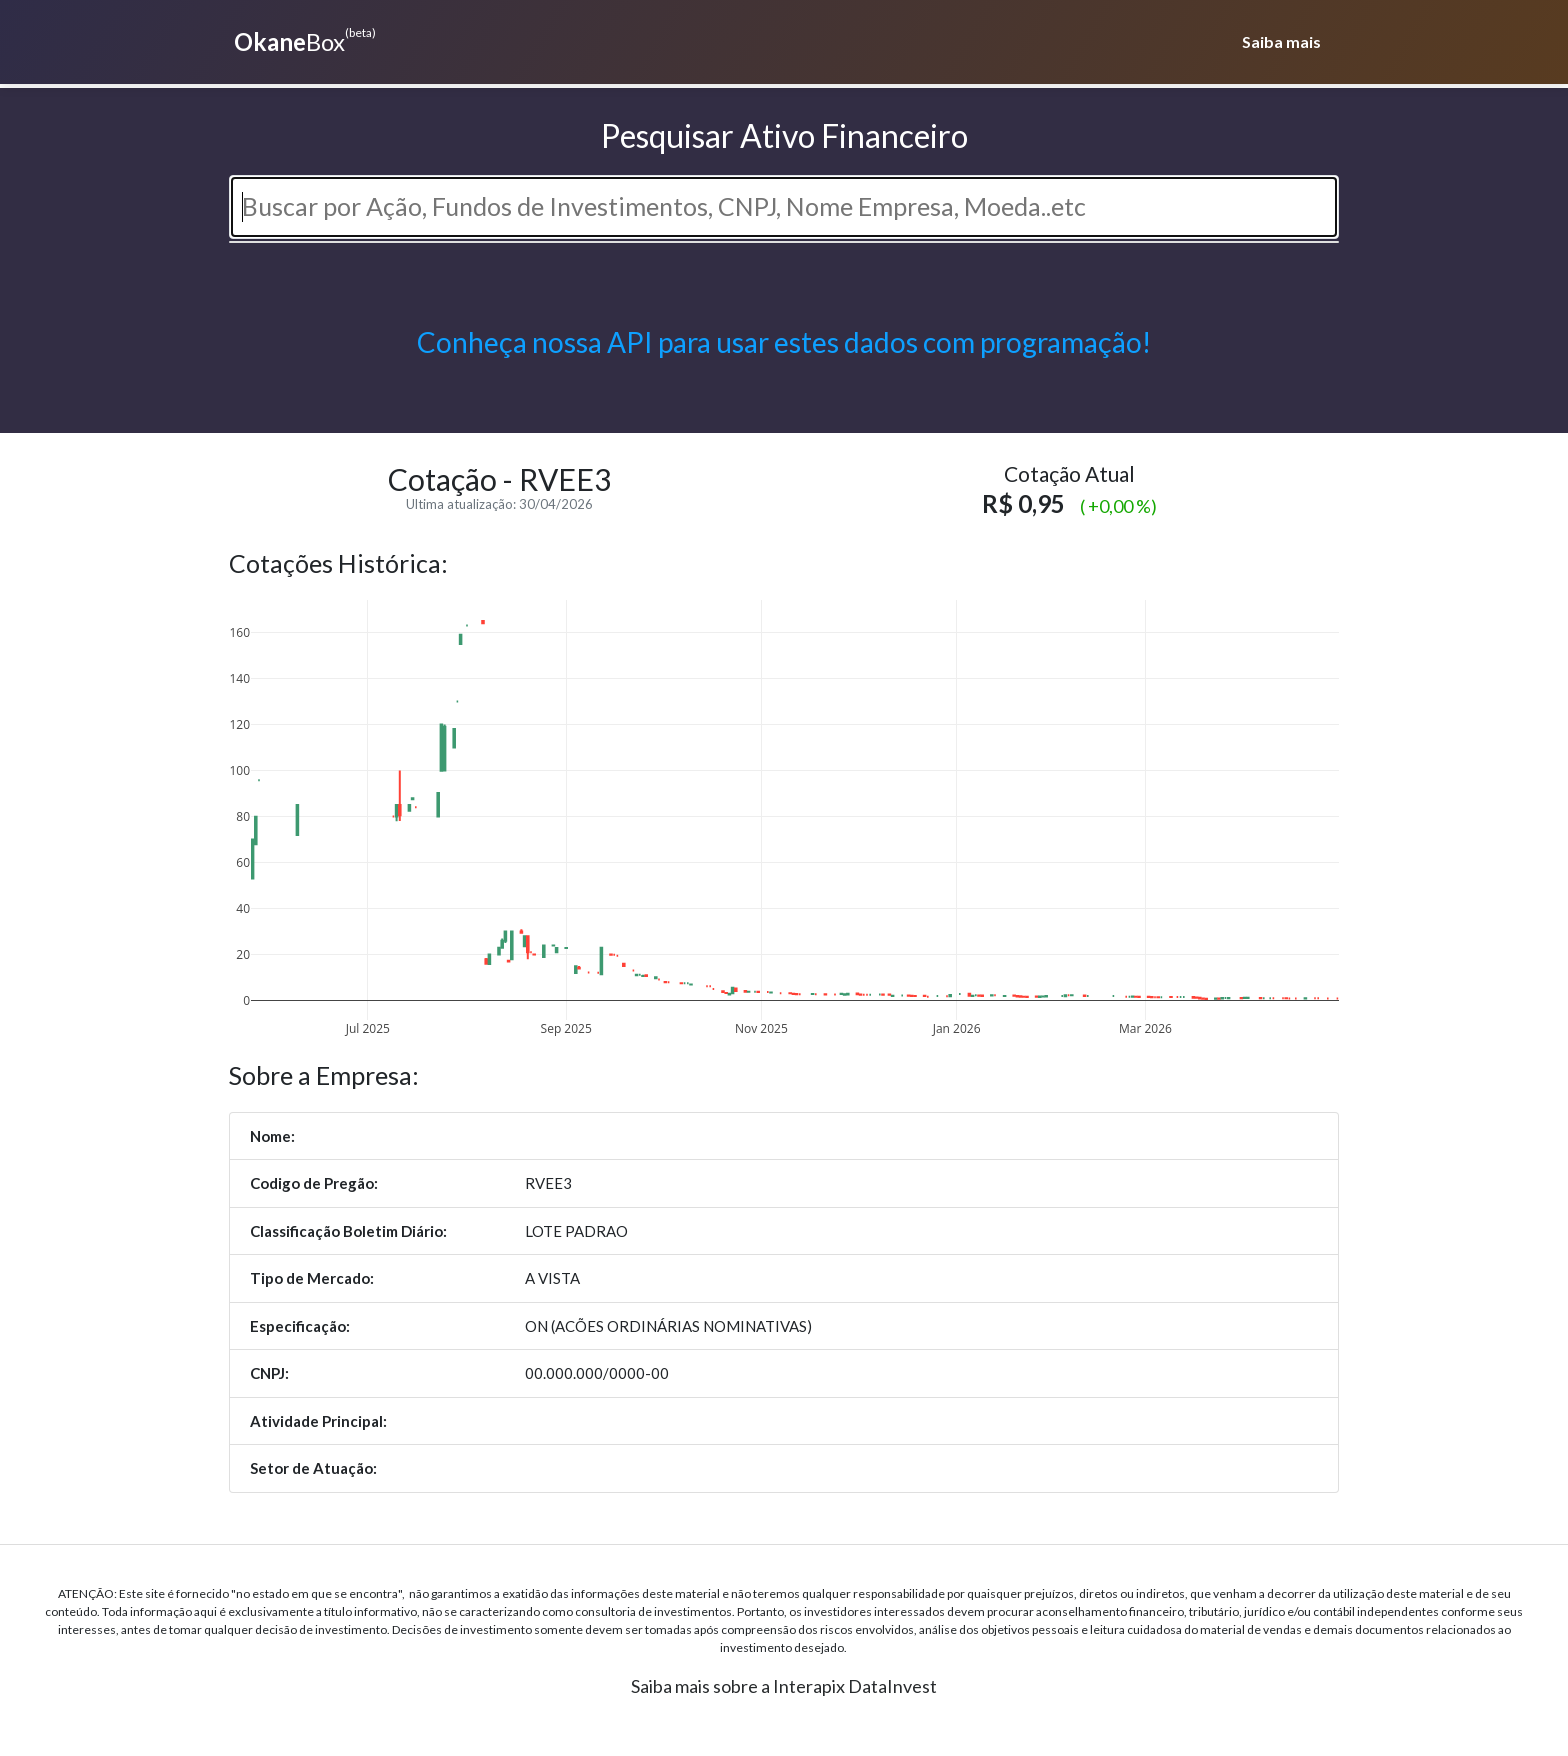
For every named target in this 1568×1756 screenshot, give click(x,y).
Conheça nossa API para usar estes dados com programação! (784, 342)
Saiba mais (1281, 41)
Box (302, 40)
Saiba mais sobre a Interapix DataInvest (784, 1686)
